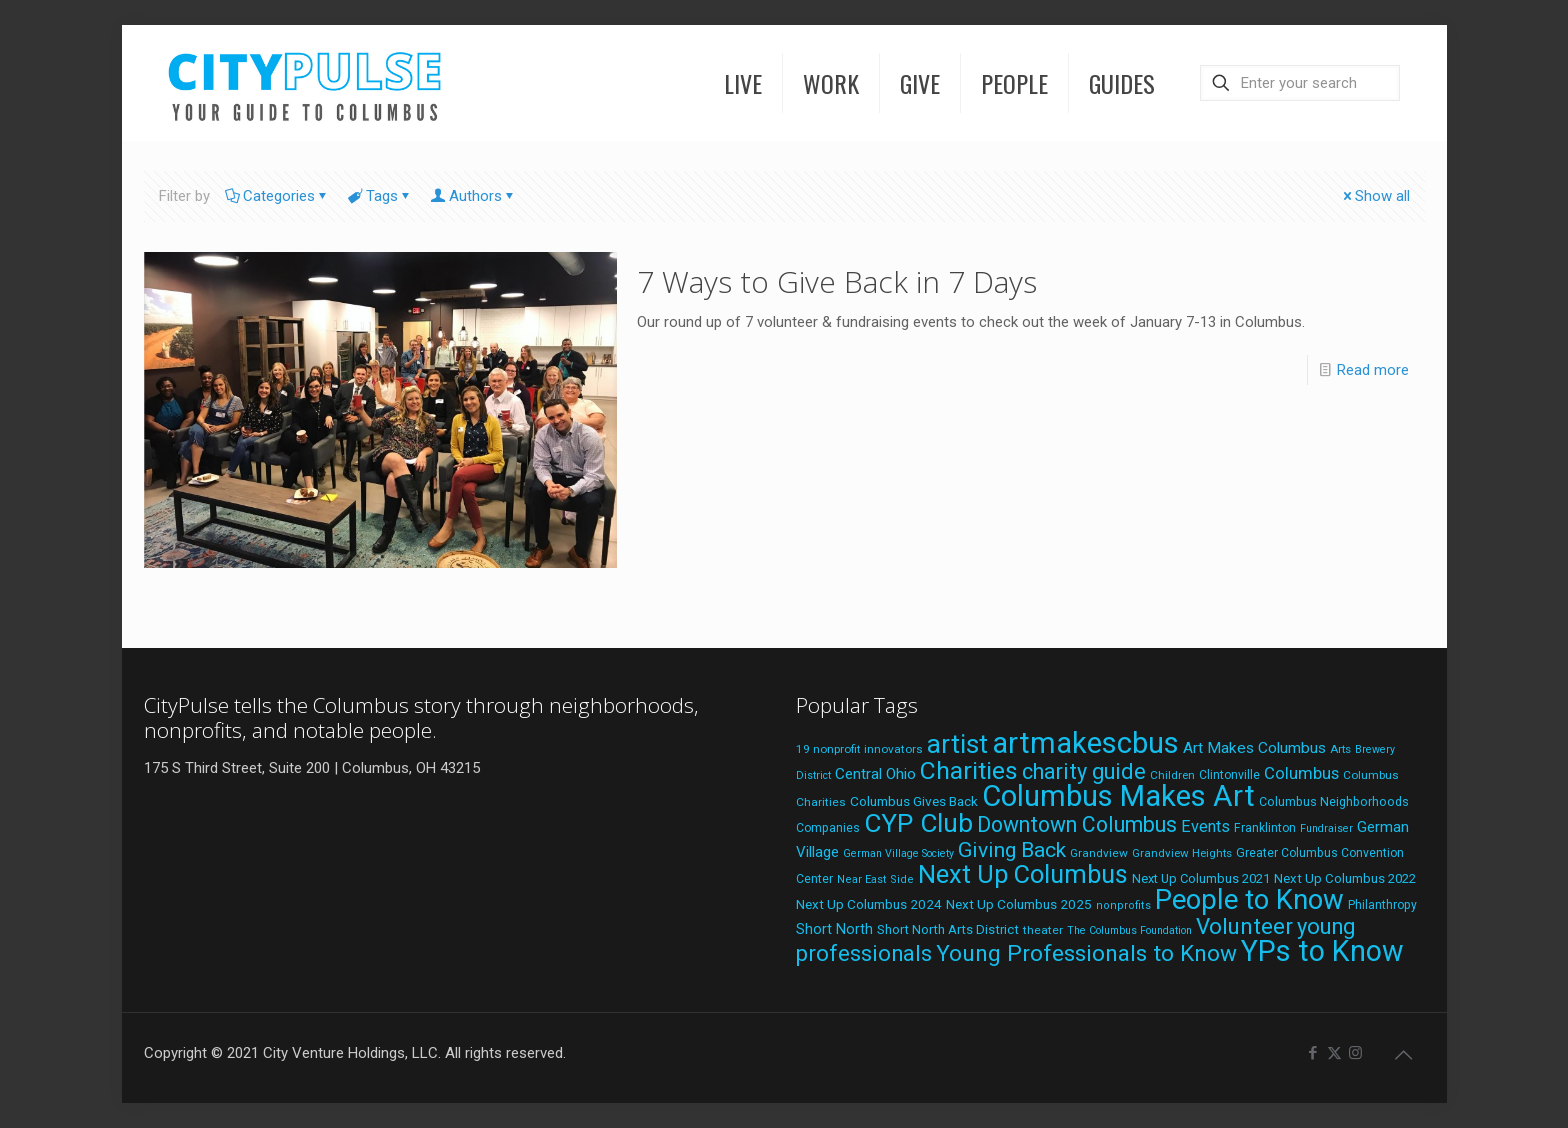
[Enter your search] (1300, 83)
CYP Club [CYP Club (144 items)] (918, 823)
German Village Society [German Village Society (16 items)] (898, 853)
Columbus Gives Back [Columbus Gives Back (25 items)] (914, 801)
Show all (1375, 196)
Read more (1373, 370)
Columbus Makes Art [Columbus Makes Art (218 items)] (1118, 796)
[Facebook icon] (1313, 1053)
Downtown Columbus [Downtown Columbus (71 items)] (1077, 824)
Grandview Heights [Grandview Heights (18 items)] (1182, 853)
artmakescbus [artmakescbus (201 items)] (1085, 743)
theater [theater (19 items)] (1043, 930)
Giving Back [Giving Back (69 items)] (1012, 849)
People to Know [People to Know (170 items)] (1249, 900)
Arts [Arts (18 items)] (1340, 749)
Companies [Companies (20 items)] (828, 828)
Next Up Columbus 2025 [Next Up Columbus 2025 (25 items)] (1019, 904)
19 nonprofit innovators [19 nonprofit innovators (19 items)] (859, 749)
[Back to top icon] (1404, 1055)
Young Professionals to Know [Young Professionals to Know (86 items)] (1086, 953)
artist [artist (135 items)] (957, 744)
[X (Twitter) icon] (1334, 1053)
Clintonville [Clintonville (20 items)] (1229, 775)
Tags (380, 196)
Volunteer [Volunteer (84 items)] (1244, 926)
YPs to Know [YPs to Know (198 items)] (1322, 951)
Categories (277, 196)
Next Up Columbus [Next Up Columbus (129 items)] (1023, 874)
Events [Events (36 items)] (1205, 826)
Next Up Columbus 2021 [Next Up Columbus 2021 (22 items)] (1201, 878)
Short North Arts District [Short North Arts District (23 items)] (948, 929)
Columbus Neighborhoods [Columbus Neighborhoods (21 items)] (1334, 801)
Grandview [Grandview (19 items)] (1099, 853)
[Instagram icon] (1355, 1053)
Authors (474, 196)
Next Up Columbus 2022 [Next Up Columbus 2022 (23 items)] (1345, 878)
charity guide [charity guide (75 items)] (1084, 771)
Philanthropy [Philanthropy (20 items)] (1382, 905)
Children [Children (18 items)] (1172, 775)
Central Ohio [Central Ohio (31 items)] (875, 774)
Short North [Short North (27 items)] (834, 929)
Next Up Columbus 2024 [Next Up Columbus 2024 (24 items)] (869, 904)
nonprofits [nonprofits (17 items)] (1123, 905)
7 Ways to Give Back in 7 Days (837, 281)
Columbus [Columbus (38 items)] (1301, 773)
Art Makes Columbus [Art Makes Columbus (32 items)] (1254, 748)
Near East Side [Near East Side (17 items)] (875, 879)
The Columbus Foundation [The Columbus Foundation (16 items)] (1129, 930)
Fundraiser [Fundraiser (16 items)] (1326, 828)
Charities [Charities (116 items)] (969, 770)
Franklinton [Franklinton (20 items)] (1265, 828)
